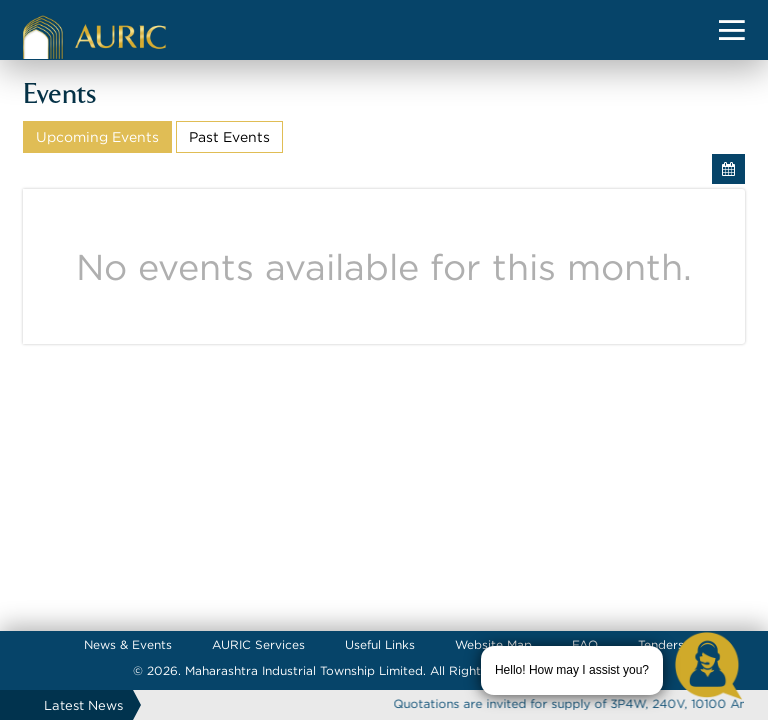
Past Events (229, 136)
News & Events (128, 644)
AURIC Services (258, 644)
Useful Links (380, 644)
